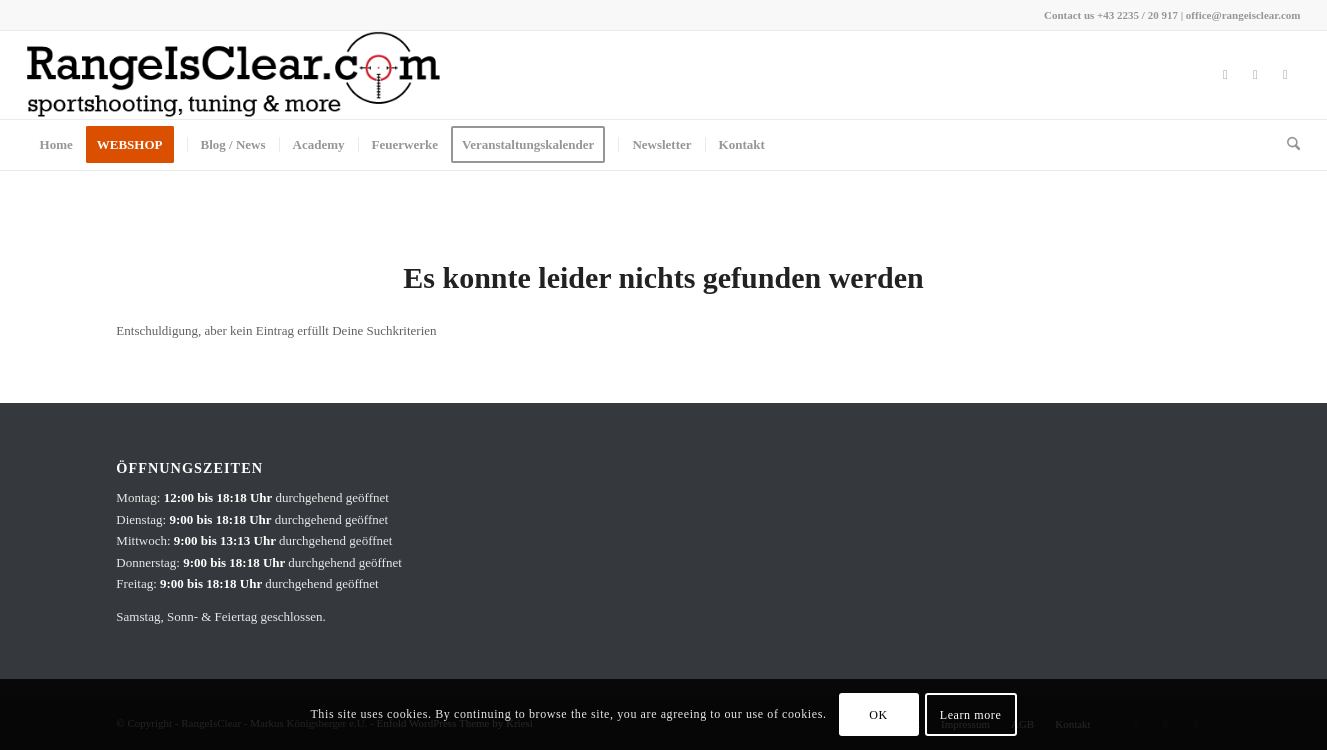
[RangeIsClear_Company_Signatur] (234, 75)
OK (878, 715)
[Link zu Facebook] (1225, 75)
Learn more (971, 715)
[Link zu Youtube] (1285, 75)
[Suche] (1287, 145)
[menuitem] (56, 145)
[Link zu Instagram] (1255, 75)
